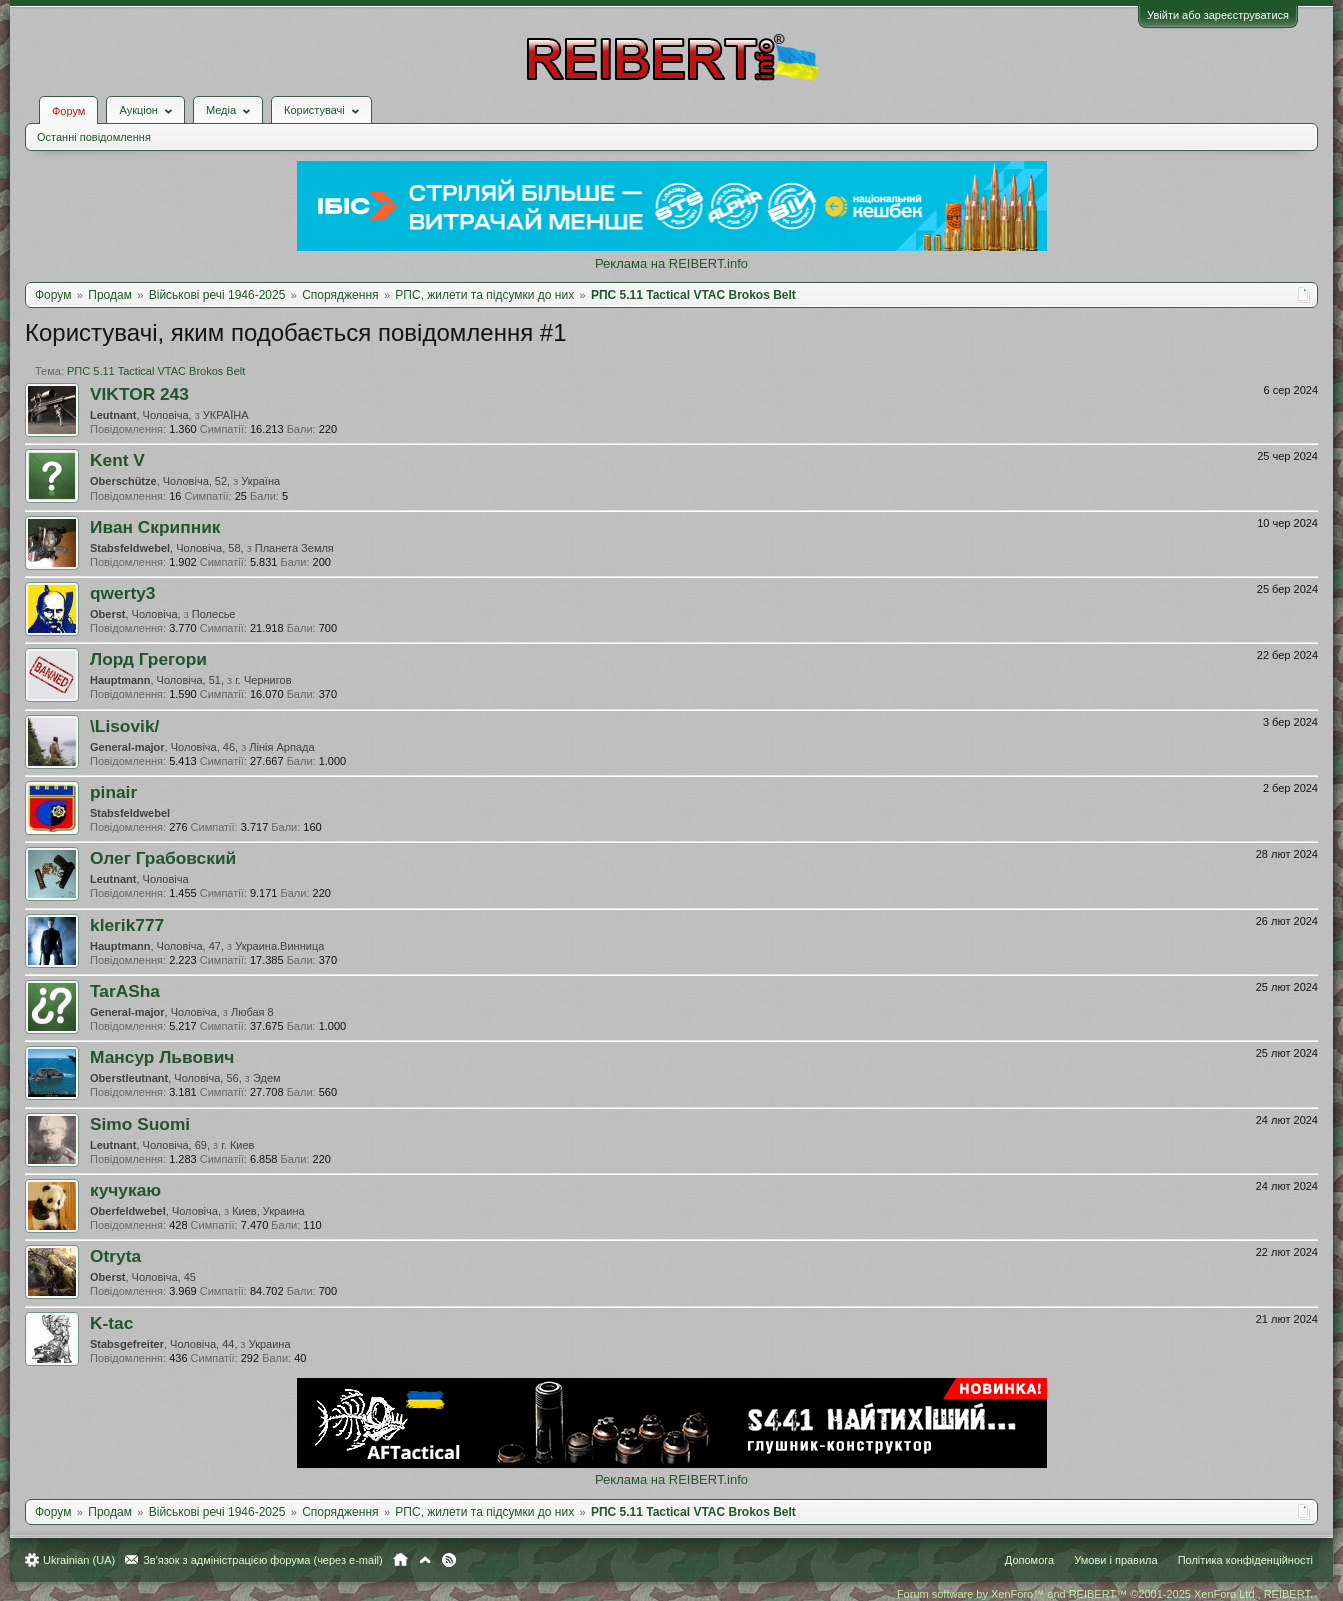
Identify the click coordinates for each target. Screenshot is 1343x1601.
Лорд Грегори (148, 659)
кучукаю (125, 1190)
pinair (113, 792)
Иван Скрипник (155, 527)
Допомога (1029, 1560)
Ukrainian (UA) (79, 1560)
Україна (260, 481)
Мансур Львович (162, 1057)
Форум (68, 111)
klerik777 (127, 925)
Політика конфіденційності (1245, 1560)
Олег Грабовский (163, 858)
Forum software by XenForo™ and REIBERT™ (1105, 1594)
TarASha (125, 991)
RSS (449, 1560)
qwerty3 (123, 593)
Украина (270, 1344)
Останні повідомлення (94, 137)
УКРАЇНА (226, 415)
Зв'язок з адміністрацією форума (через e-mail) (263, 1560)
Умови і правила (1115, 1560)
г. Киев (237, 1145)
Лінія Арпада (281, 747)
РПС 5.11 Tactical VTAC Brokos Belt (156, 371)
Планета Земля (294, 548)
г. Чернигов (263, 680)
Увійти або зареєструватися (1218, 15)
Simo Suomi (140, 1124)
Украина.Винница (279, 946)
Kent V (117, 460)
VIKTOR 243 (139, 394)
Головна (400, 1560)
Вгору (425, 1560)
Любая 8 (252, 1012)
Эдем (267, 1078)
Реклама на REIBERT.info (671, 263)
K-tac (111, 1323)
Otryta (115, 1256)
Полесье (214, 614)
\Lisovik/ (124, 726)
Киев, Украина (268, 1211)
